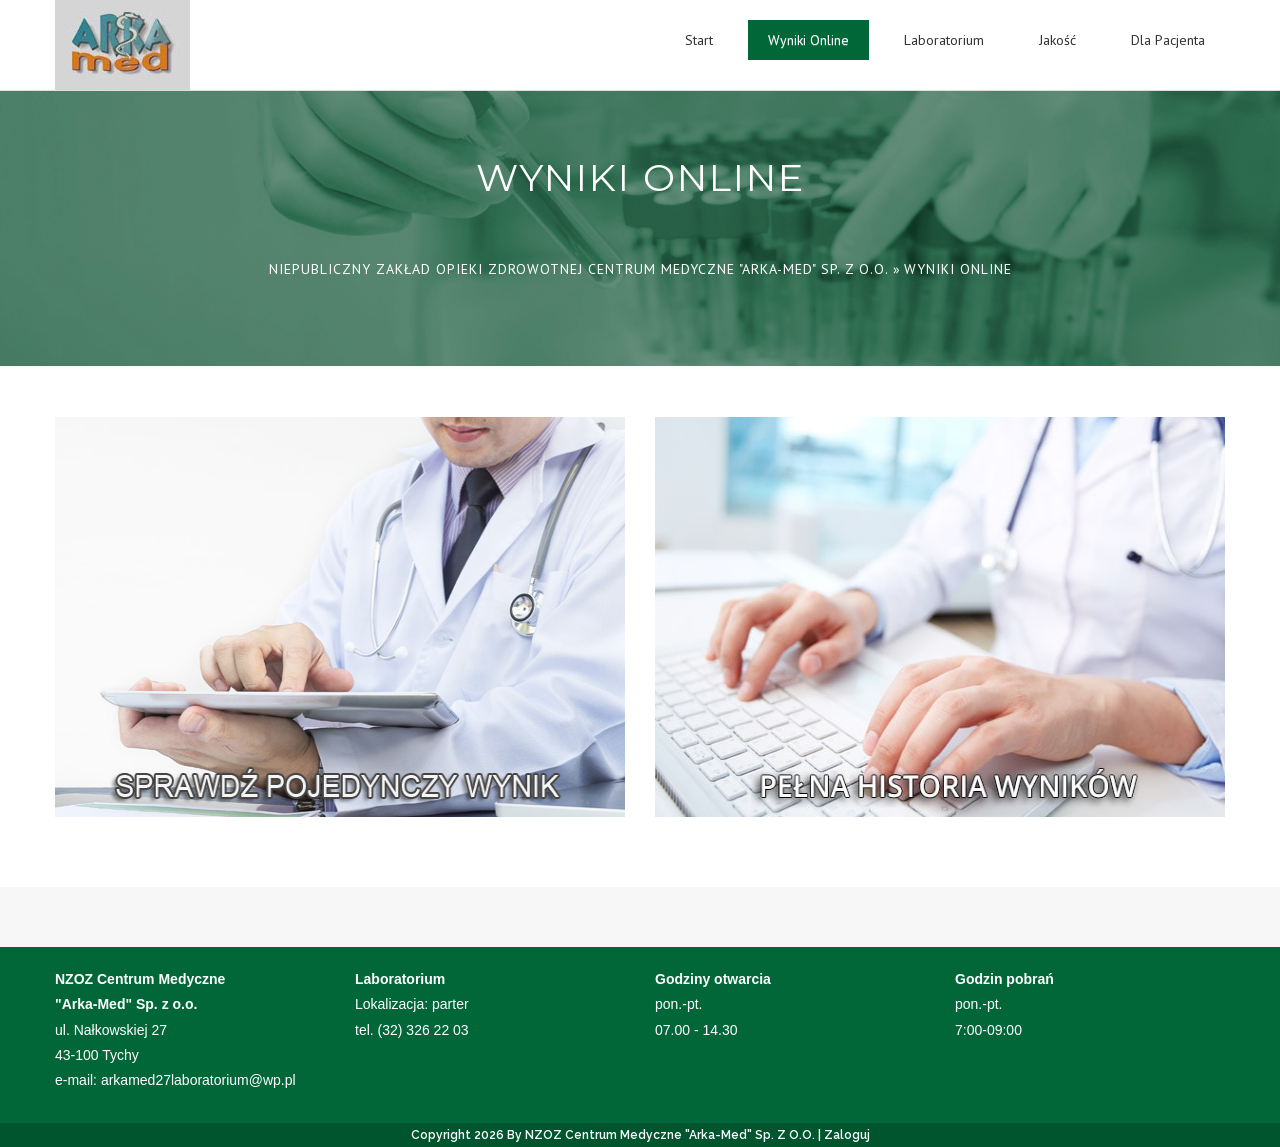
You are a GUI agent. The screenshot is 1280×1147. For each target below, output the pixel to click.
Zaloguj (847, 1135)
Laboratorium (944, 40)
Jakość (1057, 40)
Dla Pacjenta (1168, 40)
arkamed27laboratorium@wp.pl (198, 1080)
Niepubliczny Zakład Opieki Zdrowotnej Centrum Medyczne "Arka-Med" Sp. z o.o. (579, 269)
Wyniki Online (808, 40)
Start (699, 40)
